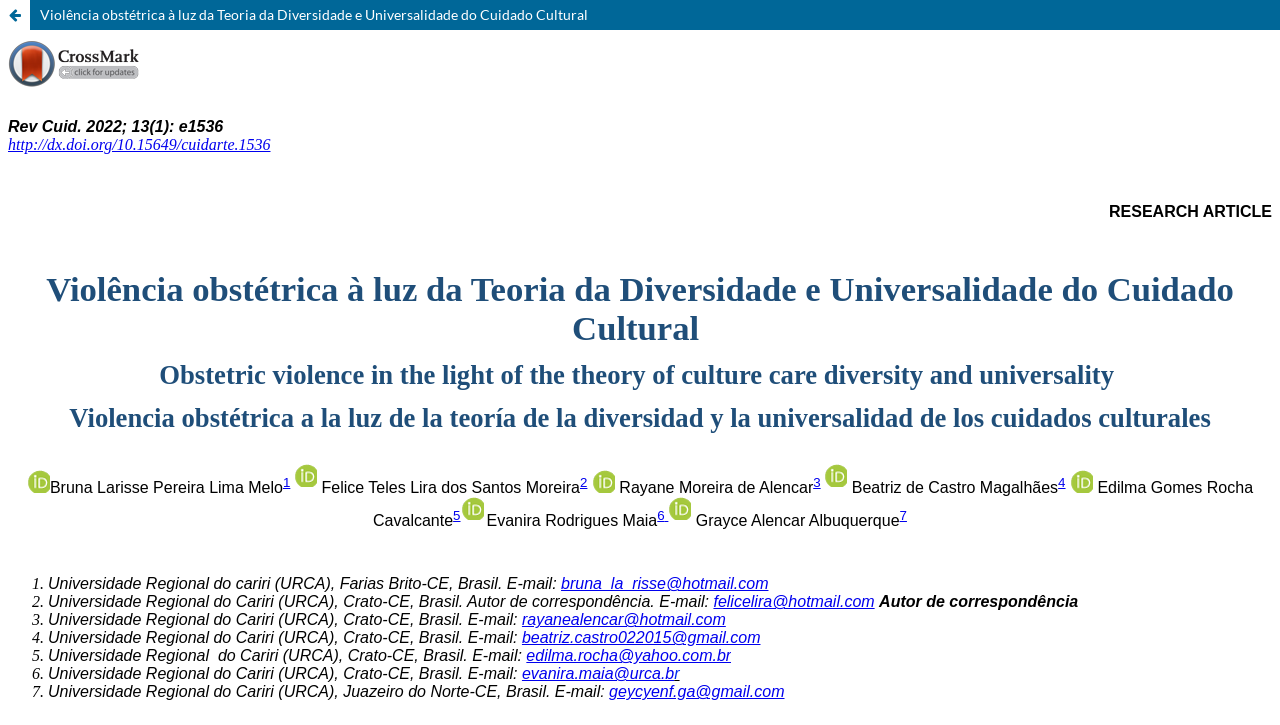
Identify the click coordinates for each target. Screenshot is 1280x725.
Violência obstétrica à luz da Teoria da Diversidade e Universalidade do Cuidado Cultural (314, 14)
